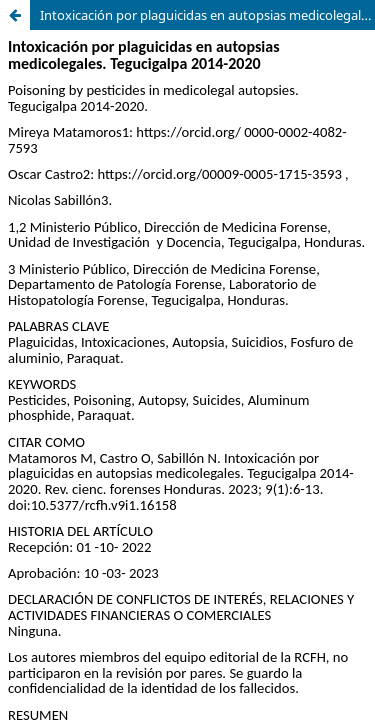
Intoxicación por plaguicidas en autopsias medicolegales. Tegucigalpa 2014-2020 (207, 15)
